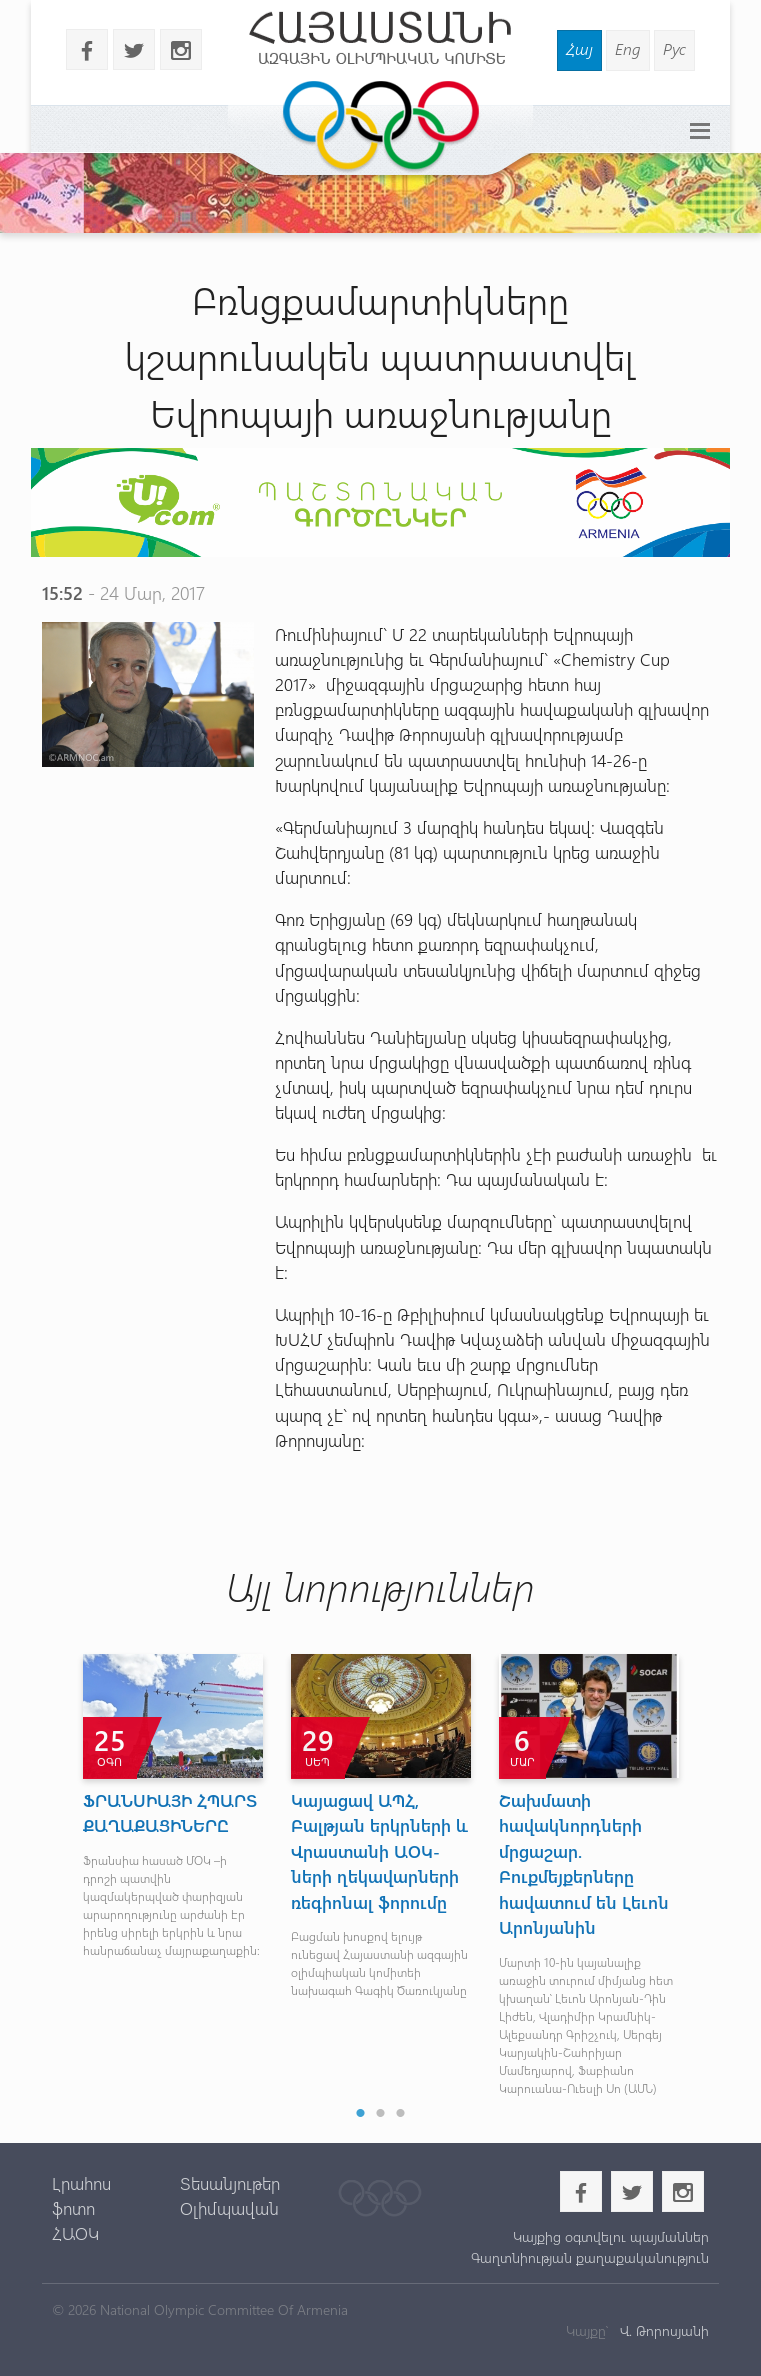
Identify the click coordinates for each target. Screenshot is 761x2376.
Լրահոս (81, 2183)
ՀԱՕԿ (75, 2233)
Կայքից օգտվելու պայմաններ (611, 2236)
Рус (674, 48)
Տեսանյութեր (230, 2183)
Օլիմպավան (229, 2208)
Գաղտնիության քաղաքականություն (590, 2257)
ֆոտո (73, 2208)
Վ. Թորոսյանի (662, 2330)
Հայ (579, 48)
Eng (628, 48)
